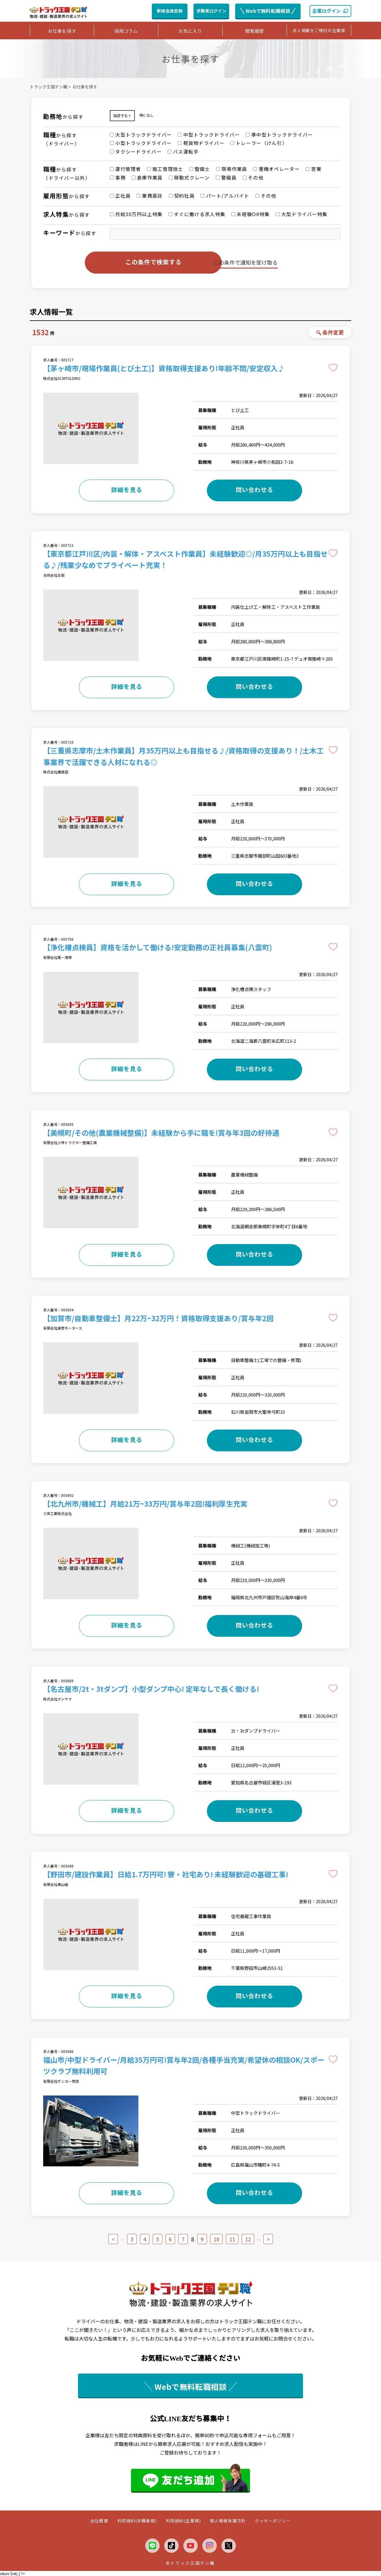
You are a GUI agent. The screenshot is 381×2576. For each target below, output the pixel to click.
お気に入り (190, 31)
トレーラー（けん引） (258, 142)
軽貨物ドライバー (201, 142)
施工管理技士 (165, 168)
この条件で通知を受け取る (245, 262)
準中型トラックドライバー (279, 134)
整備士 (199, 168)
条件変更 (330, 332)
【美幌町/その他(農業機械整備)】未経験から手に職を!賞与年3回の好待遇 (161, 1132)
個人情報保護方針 (228, 2521)
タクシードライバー (136, 151)
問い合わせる (254, 489)
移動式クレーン (189, 177)
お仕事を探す (62, 31)
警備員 (226, 177)
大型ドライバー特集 (301, 214)
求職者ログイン (211, 11)
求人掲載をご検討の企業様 (319, 30)
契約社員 (182, 195)
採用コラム (126, 31)
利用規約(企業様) (183, 2521)
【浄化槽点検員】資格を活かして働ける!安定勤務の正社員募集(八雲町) (157, 947)
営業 (313, 168)
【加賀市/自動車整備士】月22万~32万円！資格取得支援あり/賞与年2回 (158, 1318)
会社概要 (99, 2521)
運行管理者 (125, 168)
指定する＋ (122, 115)
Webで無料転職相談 (268, 10)
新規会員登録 (169, 11)
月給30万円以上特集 (136, 214)
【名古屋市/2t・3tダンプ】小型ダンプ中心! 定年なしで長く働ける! (151, 1688)
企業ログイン (330, 10)
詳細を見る (126, 489)
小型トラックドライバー (141, 142)
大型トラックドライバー (141, 134)
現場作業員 (231, 168)
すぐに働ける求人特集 (196, 214)
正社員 (120, 195)
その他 (253, 177)
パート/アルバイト (225, 195)
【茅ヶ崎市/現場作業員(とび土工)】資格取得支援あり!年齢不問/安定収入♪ (164, 368)
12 (248, 2239)
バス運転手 (183, 151)
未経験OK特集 (250, 214)
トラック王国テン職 (48, 87)
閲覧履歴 (254, 31)
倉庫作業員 (147, 177)
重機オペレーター (276, 168)
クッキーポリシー (273, 2521)
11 (232, 2239)
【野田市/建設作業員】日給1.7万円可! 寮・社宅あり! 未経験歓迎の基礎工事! (165, 1874)
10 (216, 2239)
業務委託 (150, 195)
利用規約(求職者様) (137, 2521)
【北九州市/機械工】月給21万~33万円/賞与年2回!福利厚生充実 (145, 1503)
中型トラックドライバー (209, 134)
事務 (118, 177)
